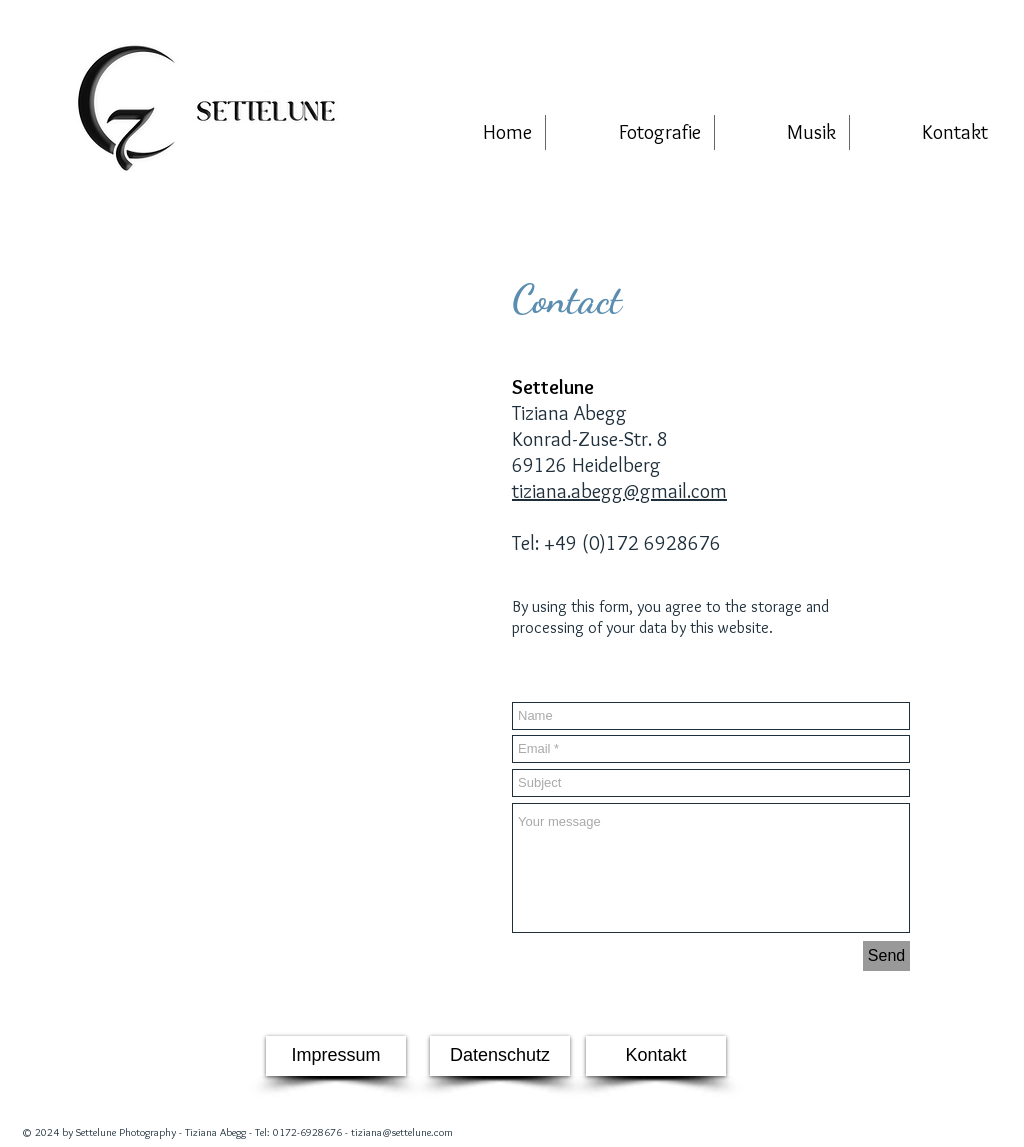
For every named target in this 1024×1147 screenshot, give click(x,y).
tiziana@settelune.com (402, 1132)
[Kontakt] (656, 1056)
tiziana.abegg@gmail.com (619, 491)
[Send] (886, 956)
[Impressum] (336, 1056)
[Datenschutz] (500, 1056)
